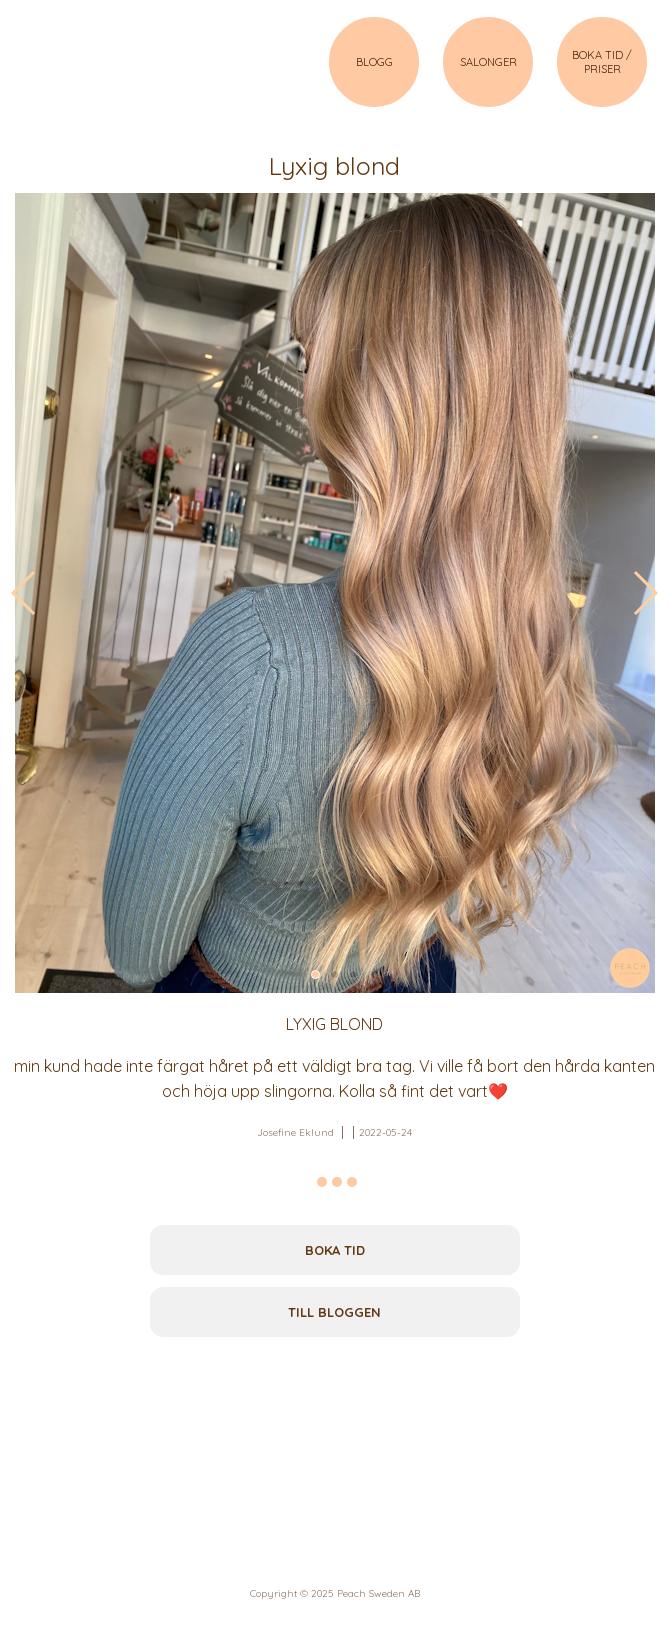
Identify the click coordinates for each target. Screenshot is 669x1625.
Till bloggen (334, 1312)
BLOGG (374, 62)
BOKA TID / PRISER (602, 62)
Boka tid (335, 1250)
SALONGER (488, 62)
